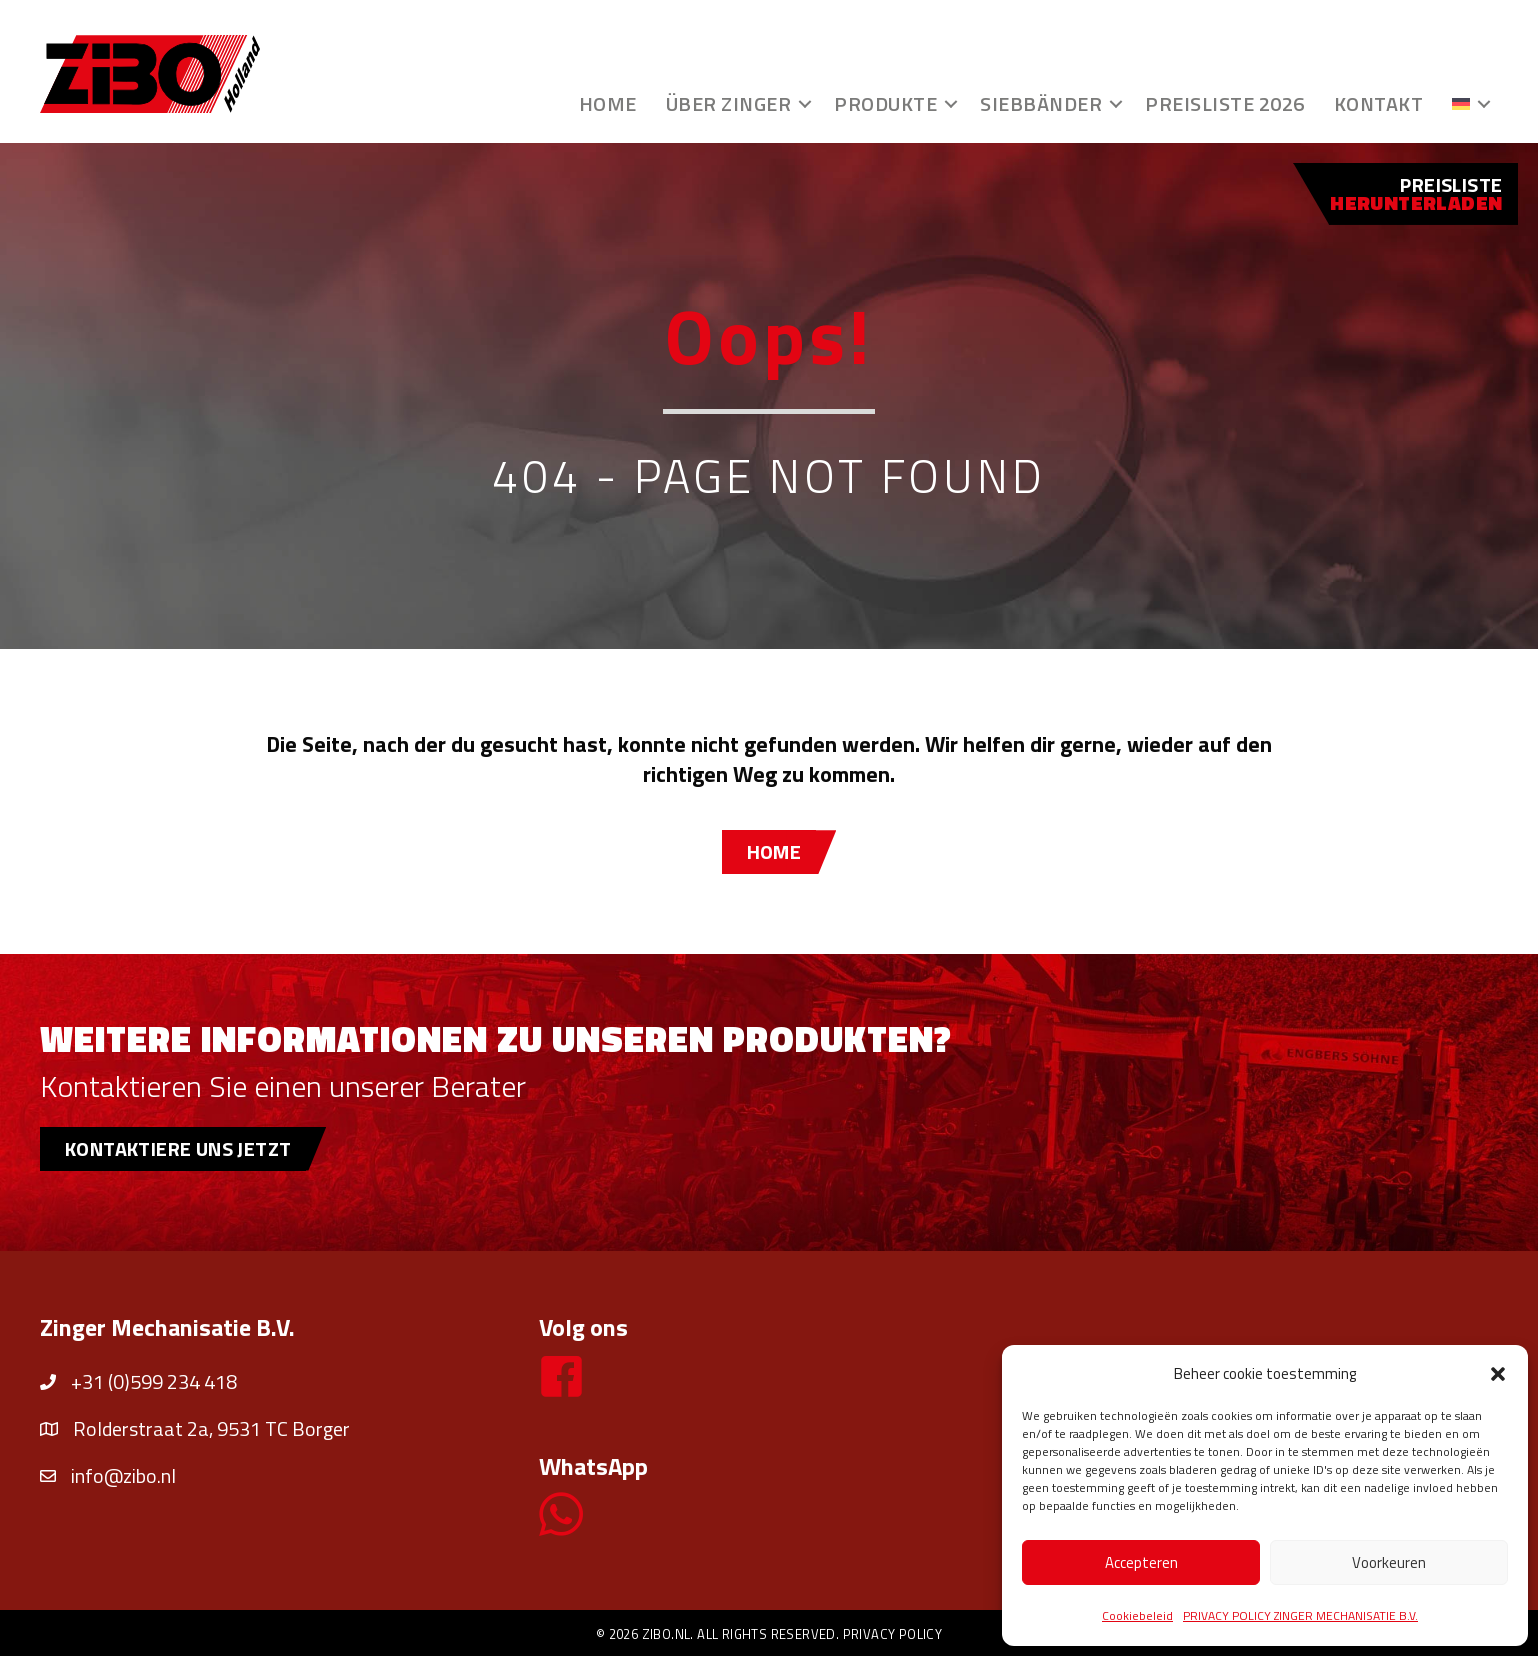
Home (608, 103)
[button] (1498, 1374)
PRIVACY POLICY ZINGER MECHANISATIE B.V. (1300, 1615)
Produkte (885, 103)
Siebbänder (1041, 103)
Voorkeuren (1389, 1562)
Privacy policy (893, 1634)
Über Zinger (729, 103)
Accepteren (1141, 1562)
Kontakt (1379, 103)
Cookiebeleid (1137, 1615)
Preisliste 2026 (1225, 103)
